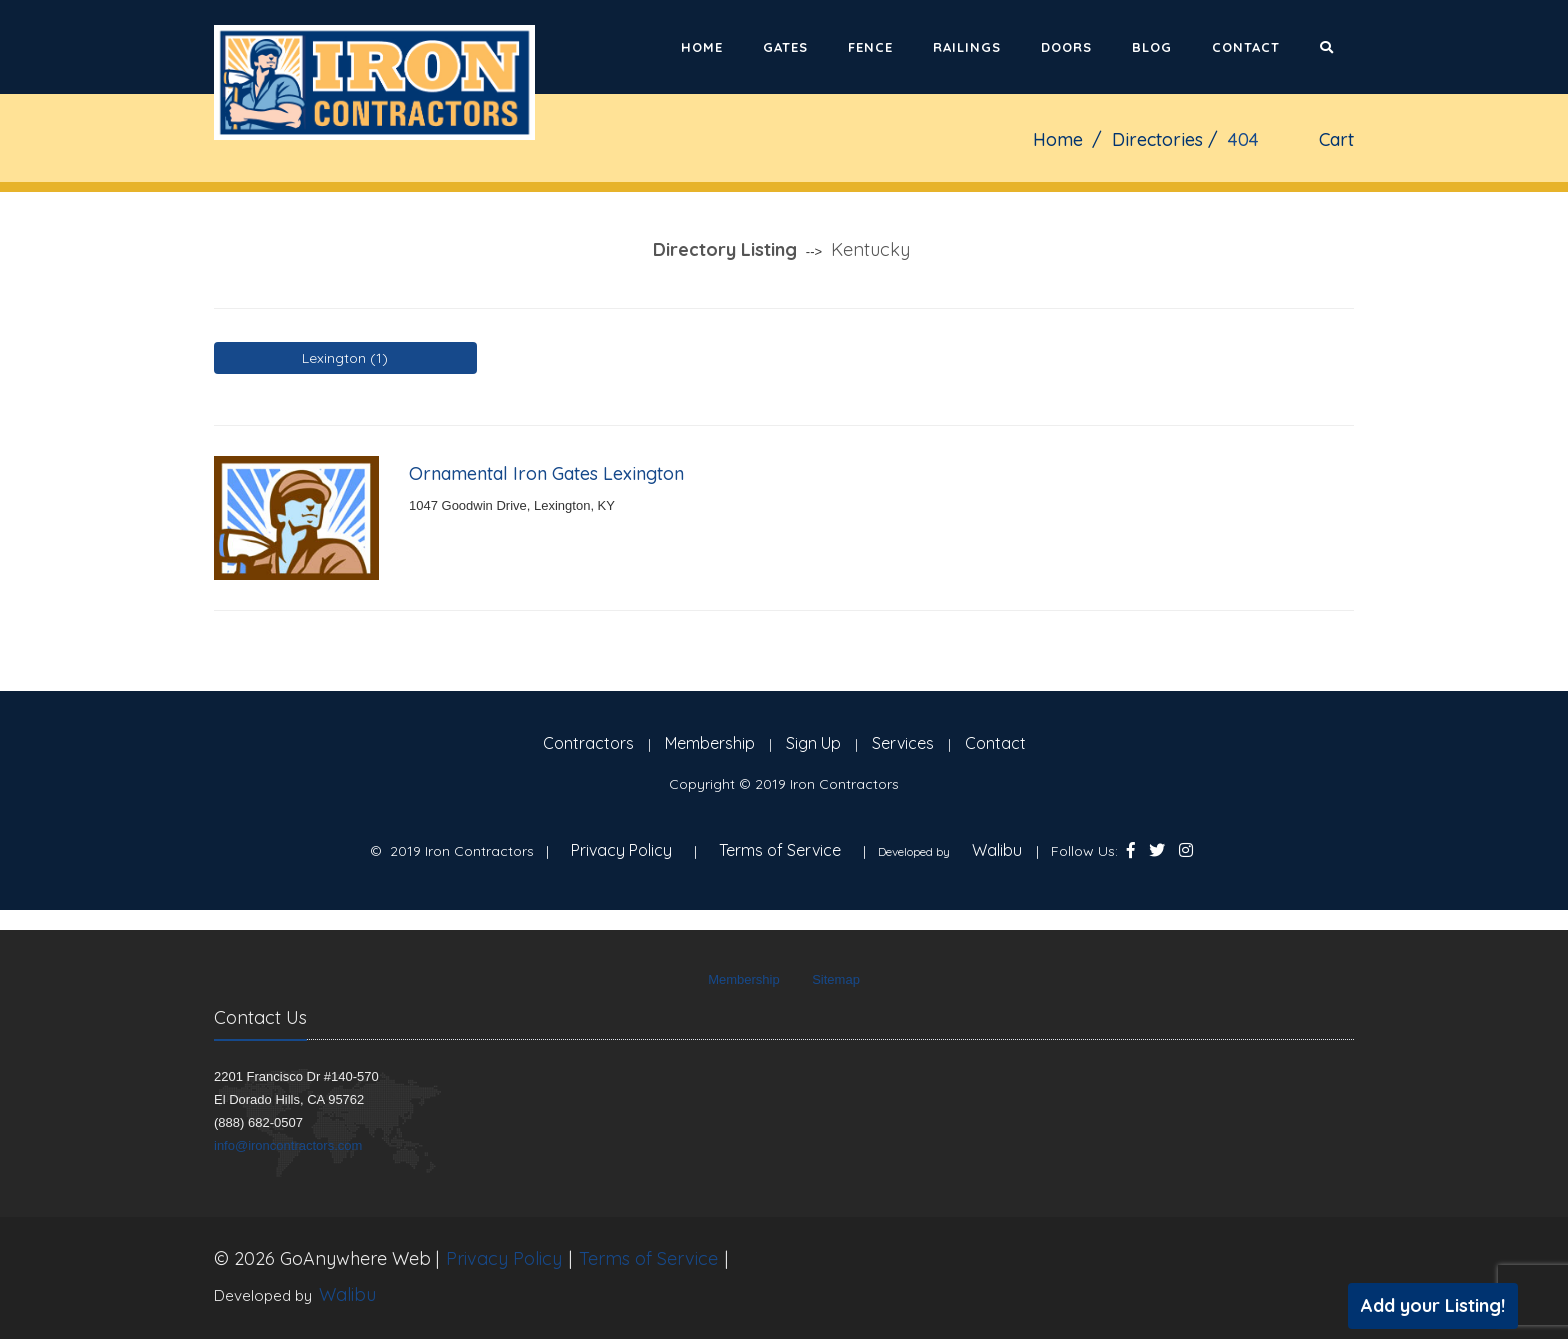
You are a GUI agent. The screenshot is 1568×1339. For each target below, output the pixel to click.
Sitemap (836, 979)
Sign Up (813, 743)
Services (903, 743)
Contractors (588, 743)
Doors (1066, 47)
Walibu (997, 850)
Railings (967, 47)
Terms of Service (780, 850)
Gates (785, 47)
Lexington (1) (345, 358)
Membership (710, 743)
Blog (1152, 47)
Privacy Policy (621, 850)
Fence (870, 47)
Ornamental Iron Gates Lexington (546, 473)
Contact (1246, 47)
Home (702, 47)
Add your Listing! (1433, 1305)
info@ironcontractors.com (288, 1145)
